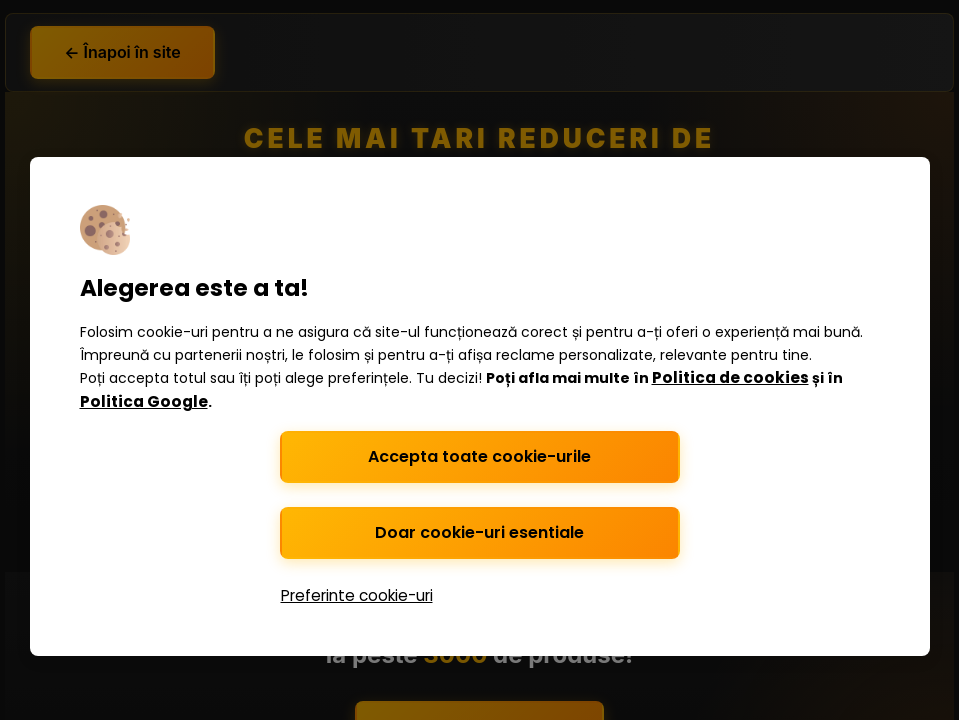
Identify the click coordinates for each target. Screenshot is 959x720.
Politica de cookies (730, 377)
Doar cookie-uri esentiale (479, 532)
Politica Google (144, 401)
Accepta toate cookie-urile (479, 456)
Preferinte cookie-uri (357, 595)
